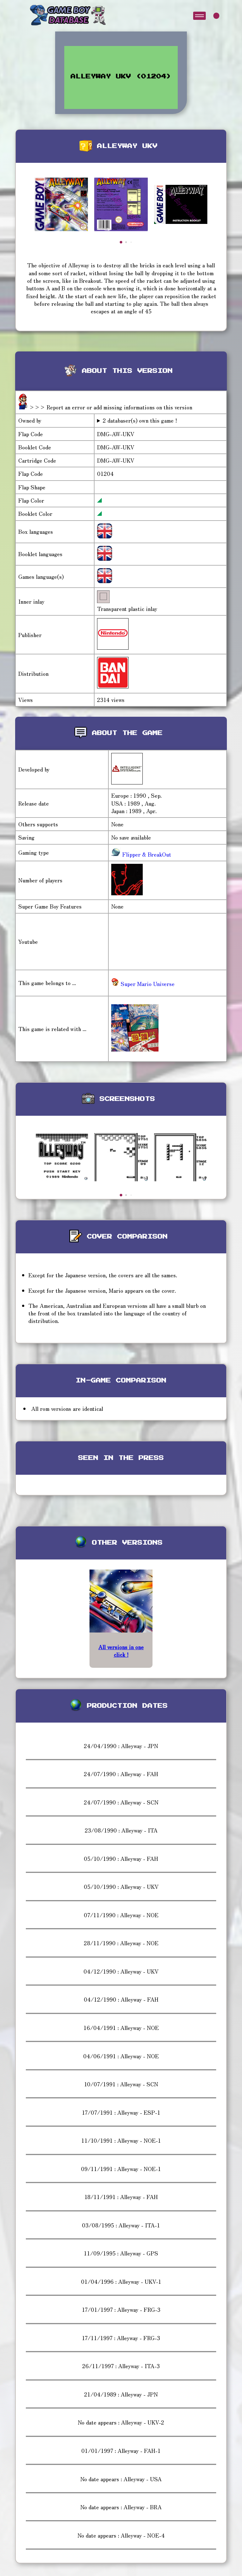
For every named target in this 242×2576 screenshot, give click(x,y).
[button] (121, 242)
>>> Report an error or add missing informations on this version (110, 407)
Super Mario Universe (143, 984)
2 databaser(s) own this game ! (140, 420)
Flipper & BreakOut (146, 854)
